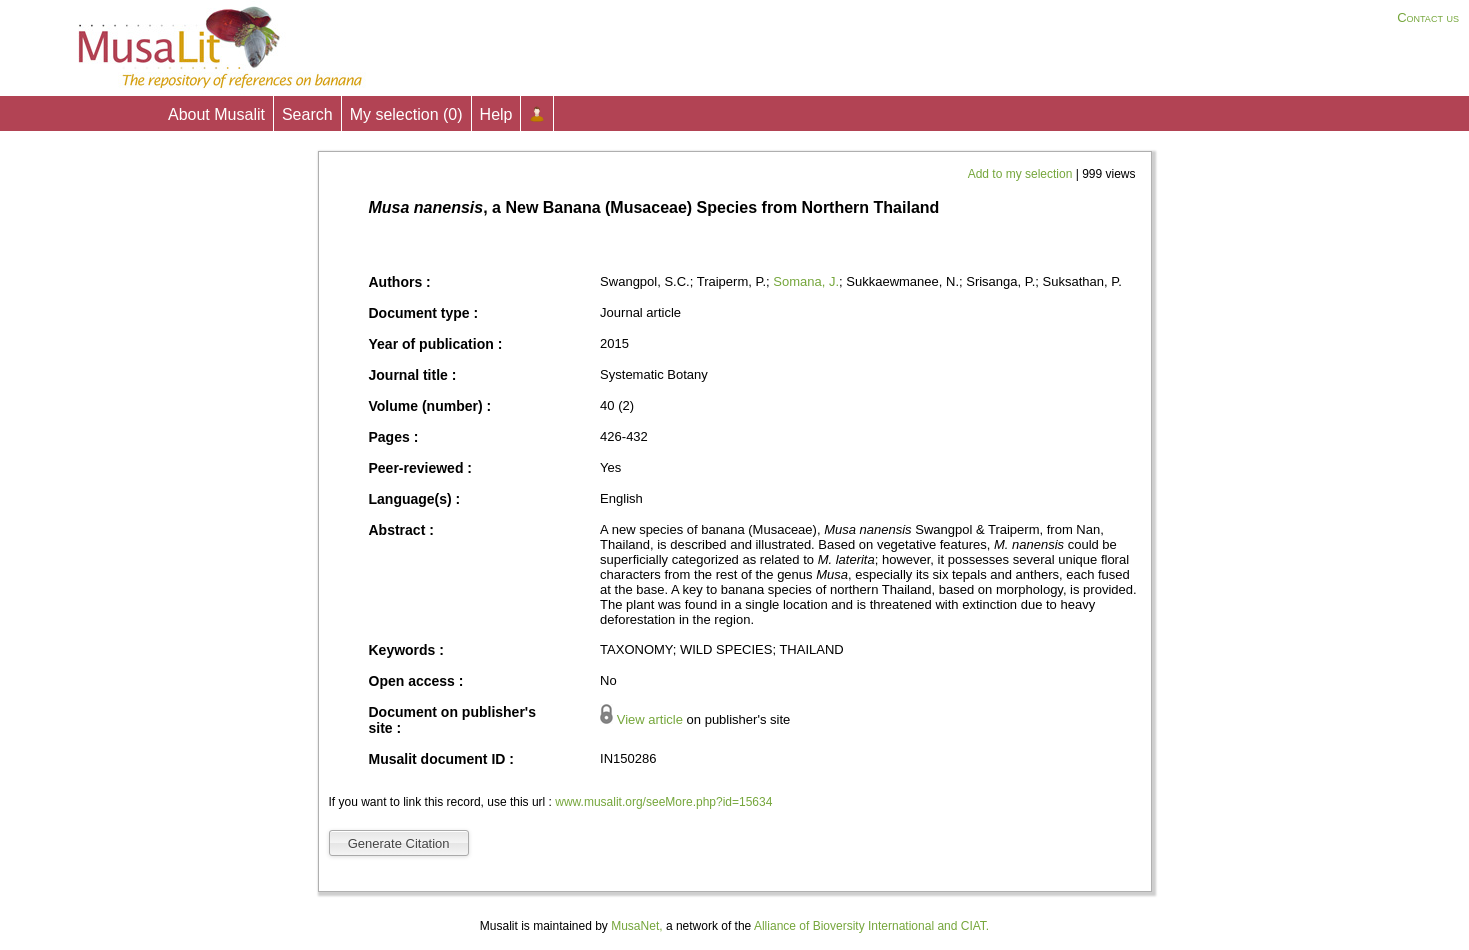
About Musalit (216, 114)
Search (307, 114)
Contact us (1428, 17)
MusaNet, (636, 926)
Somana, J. (806, 281)
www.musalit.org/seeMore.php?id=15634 (663, 802)
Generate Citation (399, 843)
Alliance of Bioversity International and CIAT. (871, 926)
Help (496, 114)
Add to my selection (1022, 174)
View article (650, 719)
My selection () (406, 114)
